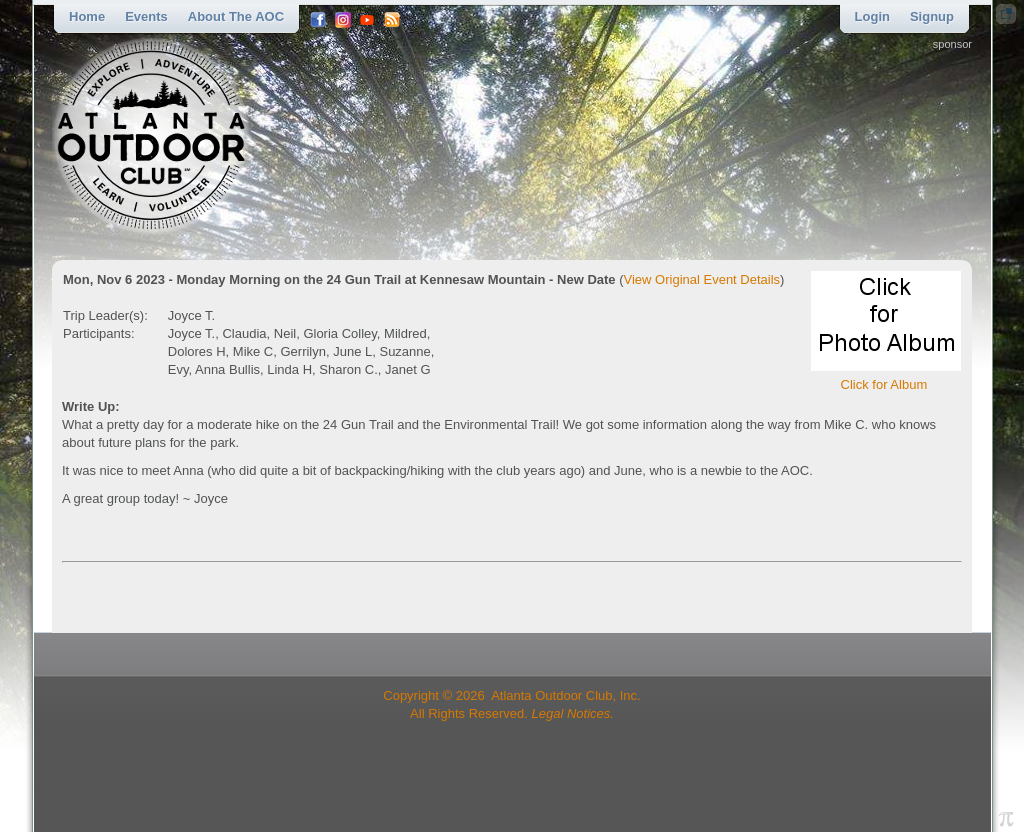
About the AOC (236, 16)
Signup (932, 16)
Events (146, 16)
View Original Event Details (702, 279)
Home (87, 16)
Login (872, 16)
